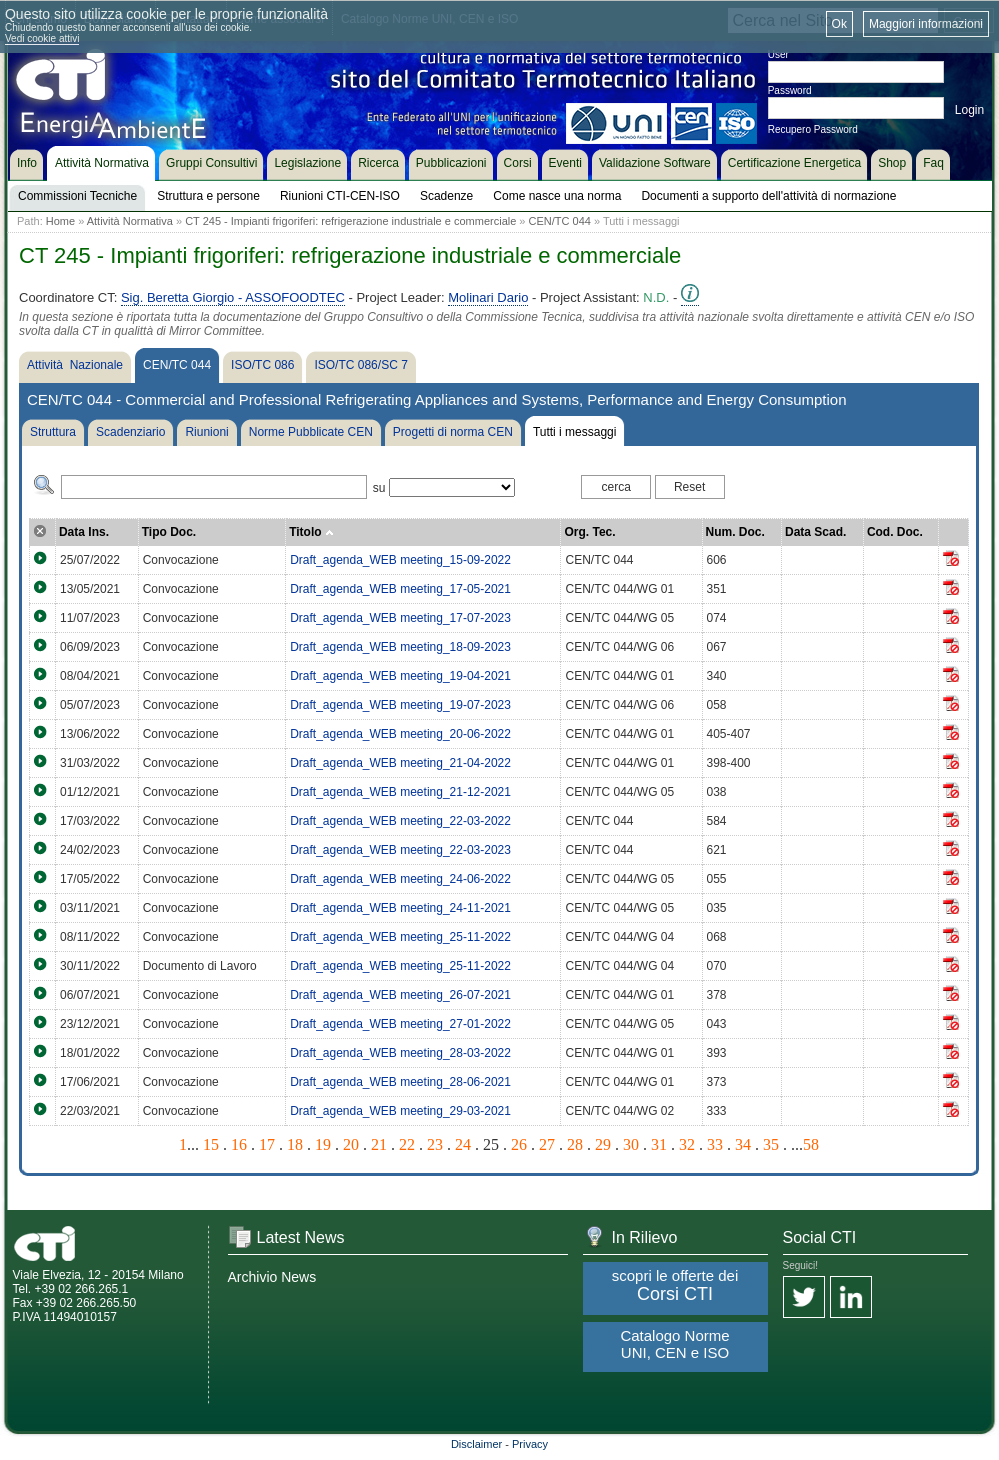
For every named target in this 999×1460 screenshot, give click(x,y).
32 (687, 1144)
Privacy (530, 1444)
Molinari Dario (488, 297)
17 (267, 1144)
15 (211, 1144)
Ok (839, 24)
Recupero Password (813, 129)
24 (463, 1144)
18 (295, 1144)
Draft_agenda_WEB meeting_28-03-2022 (400, 1053)
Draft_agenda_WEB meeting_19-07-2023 (400, 705)
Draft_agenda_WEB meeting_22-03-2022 (400, 821)
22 (407, 1144)
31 (659, 1144)
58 (811, 1144)
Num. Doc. (735, 532)
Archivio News (272, 1277)
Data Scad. (815, 532)
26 (519, 1144)
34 (743, 1144)
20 (351, 1144)
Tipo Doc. (169, 532)
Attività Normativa (130, 221)
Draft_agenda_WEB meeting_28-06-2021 (400, 1082)
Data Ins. (84, 532)
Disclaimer (476, 1444)
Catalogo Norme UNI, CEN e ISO (674, 1344)
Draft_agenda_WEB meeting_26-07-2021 (400, 995)
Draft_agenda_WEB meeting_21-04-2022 (400, 763)
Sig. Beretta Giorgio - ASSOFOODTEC (233, 297)
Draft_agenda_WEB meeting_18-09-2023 (400, 647)
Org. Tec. (589, 532)
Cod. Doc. (895, 532)
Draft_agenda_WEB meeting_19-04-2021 (400, 676)
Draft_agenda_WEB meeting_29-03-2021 (400, 1111)
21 (379, 1144)
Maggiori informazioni (926, 24)
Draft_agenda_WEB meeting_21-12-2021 (400, 792)
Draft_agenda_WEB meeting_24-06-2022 (400, 879)
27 (547, 1144)
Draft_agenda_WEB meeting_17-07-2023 (400, 618)
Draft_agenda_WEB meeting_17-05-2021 (400, 589)
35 (771, 1144)
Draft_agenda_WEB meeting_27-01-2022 (400, 1024)
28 (575, 1144)
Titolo (311, 532)
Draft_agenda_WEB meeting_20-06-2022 (400, 734)
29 (603, 1144)
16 (239, 1144)
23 (435, 1144)
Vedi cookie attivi (42, 38)
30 (631, 1144)
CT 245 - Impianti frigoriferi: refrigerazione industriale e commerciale (350, 221)
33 (715, 1144)
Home (60, 221)
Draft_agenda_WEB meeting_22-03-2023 (400, 850)
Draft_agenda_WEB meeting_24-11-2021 (400, 908)
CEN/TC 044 (560, 221)
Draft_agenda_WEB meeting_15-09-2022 (400, 560)
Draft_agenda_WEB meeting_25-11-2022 (400, 937)
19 (323, 1144)
